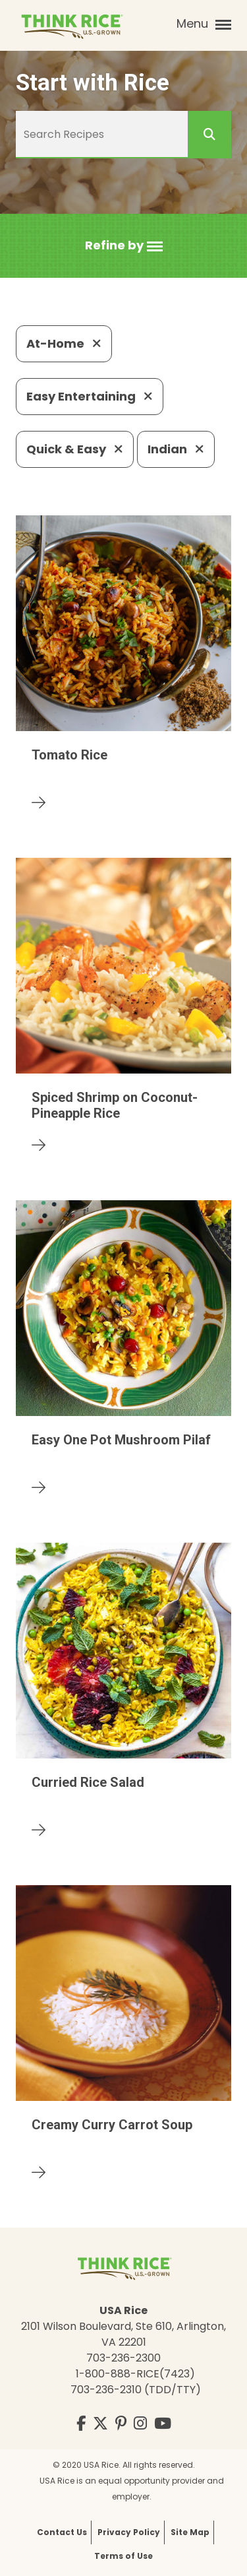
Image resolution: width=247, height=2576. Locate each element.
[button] (124, 246)
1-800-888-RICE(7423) (135, 2373)
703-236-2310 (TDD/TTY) (135, 2389)
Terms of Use (123, 2555)
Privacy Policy (128, 2532)
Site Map (190, 2532)
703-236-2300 (123, 2358)
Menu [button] (204, 23)
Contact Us (62, 2532)
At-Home (63, 343)
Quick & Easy (74, 449)
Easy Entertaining (89, 396)
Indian (176, 449)
